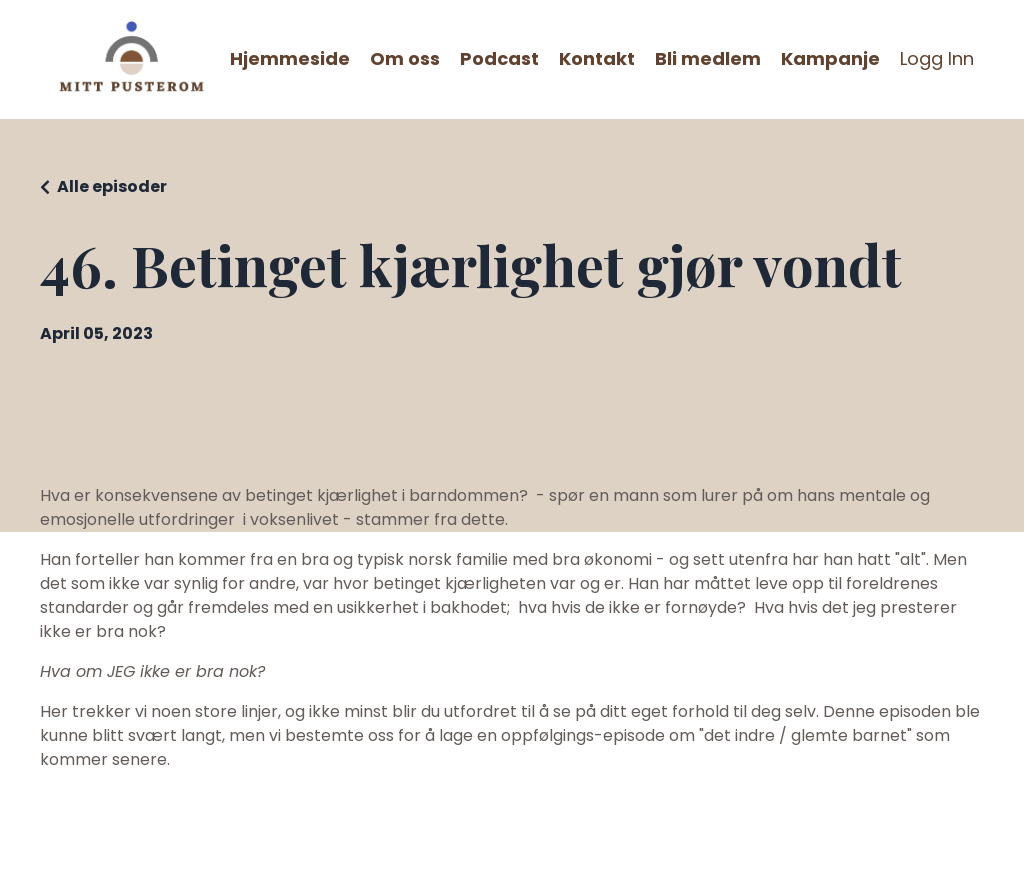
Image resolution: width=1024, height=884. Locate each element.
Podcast (499, 58)
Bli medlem (708, 58)
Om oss (405, 58)
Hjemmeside (290, 58)
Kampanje (830, 58)
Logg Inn (937, 58)
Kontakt (597, 58)
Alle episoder (112, 186)
